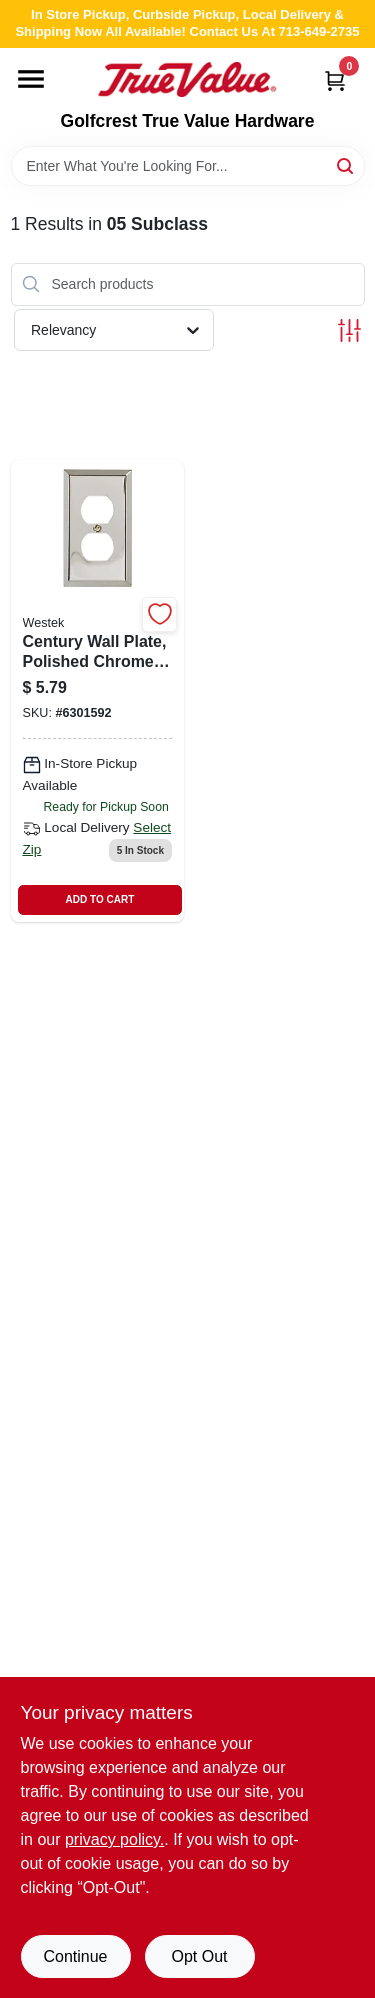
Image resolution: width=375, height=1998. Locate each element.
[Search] (346, 164)
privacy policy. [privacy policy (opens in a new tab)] (114, 1839)
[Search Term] (188, 166)
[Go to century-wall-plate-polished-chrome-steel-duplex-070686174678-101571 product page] (98, 691)
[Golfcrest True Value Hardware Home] (187, 80)
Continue (75, 1956)
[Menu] (31, 79)
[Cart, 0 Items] (335, 80)
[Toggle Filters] (349, 330)
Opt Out (199, 1956)
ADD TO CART (100, 899)
